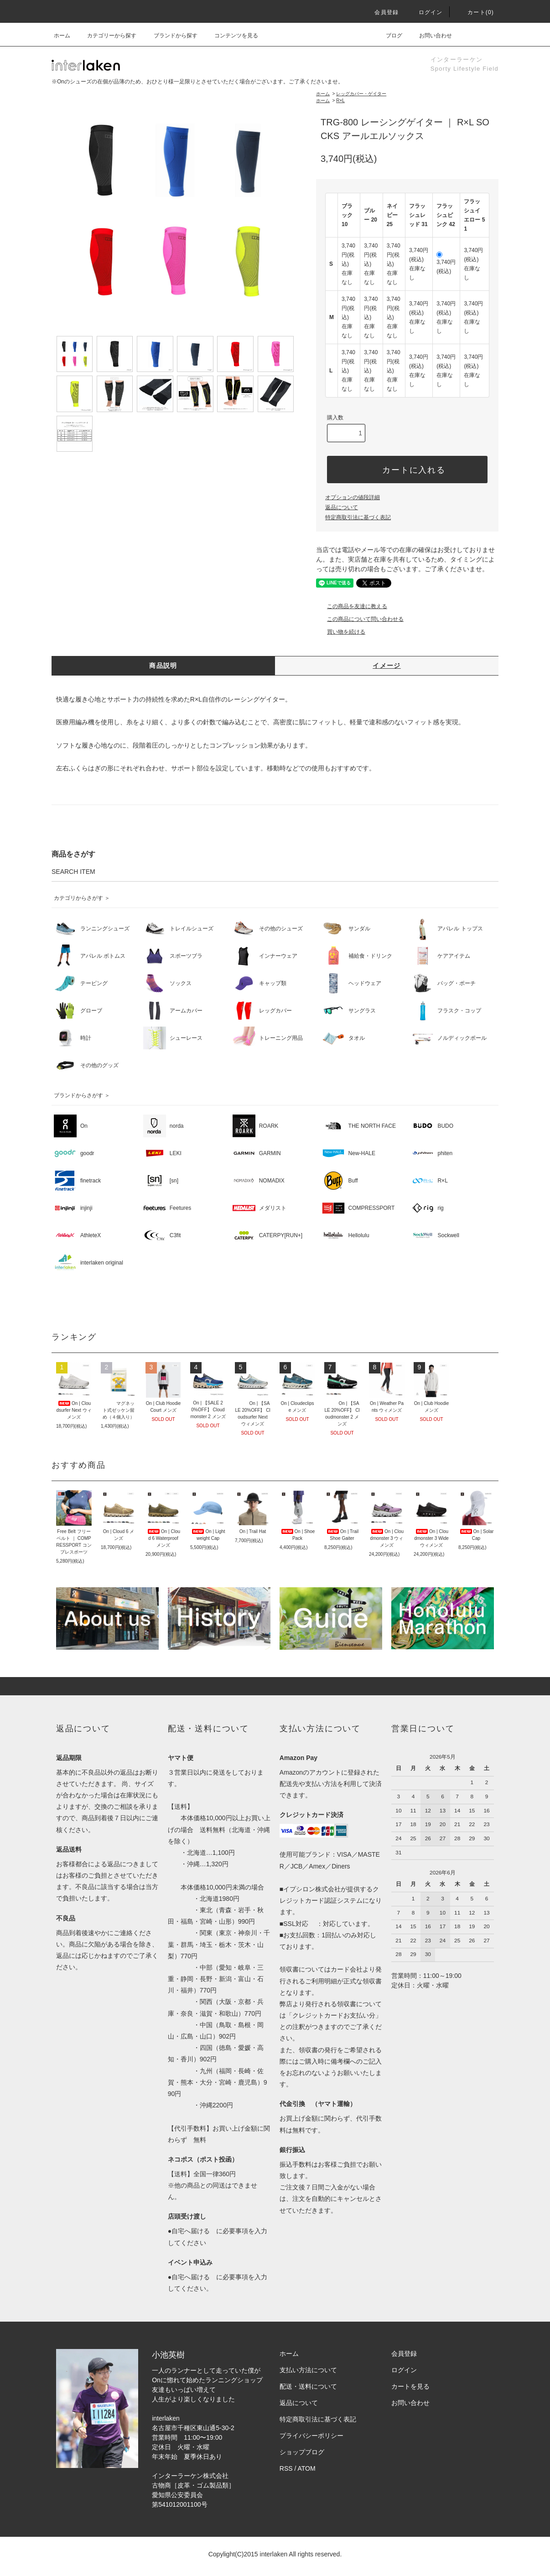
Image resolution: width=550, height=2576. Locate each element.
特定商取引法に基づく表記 (358, 517)
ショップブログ (302, 2452)
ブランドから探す (170, 35)
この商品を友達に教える (351, 606)
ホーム (62, 35)
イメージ (387, 665)
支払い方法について (308, 2370)
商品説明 (163, 665)
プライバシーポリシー (311, 2435)
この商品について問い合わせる (360, 619)
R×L (340, 100)
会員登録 (381, 12)
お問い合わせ (430, 35)
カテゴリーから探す (106, 35)
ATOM (307, 2468)
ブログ (388, 35)
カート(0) (475, 12)
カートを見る (410, 2386)
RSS (286, 2468)
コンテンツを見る (230, 35)
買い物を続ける (340, 632)
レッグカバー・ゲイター (361, 93)
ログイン (425, 12)
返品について (341, 507)
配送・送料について (308, 2386)
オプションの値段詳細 (352, 497)
